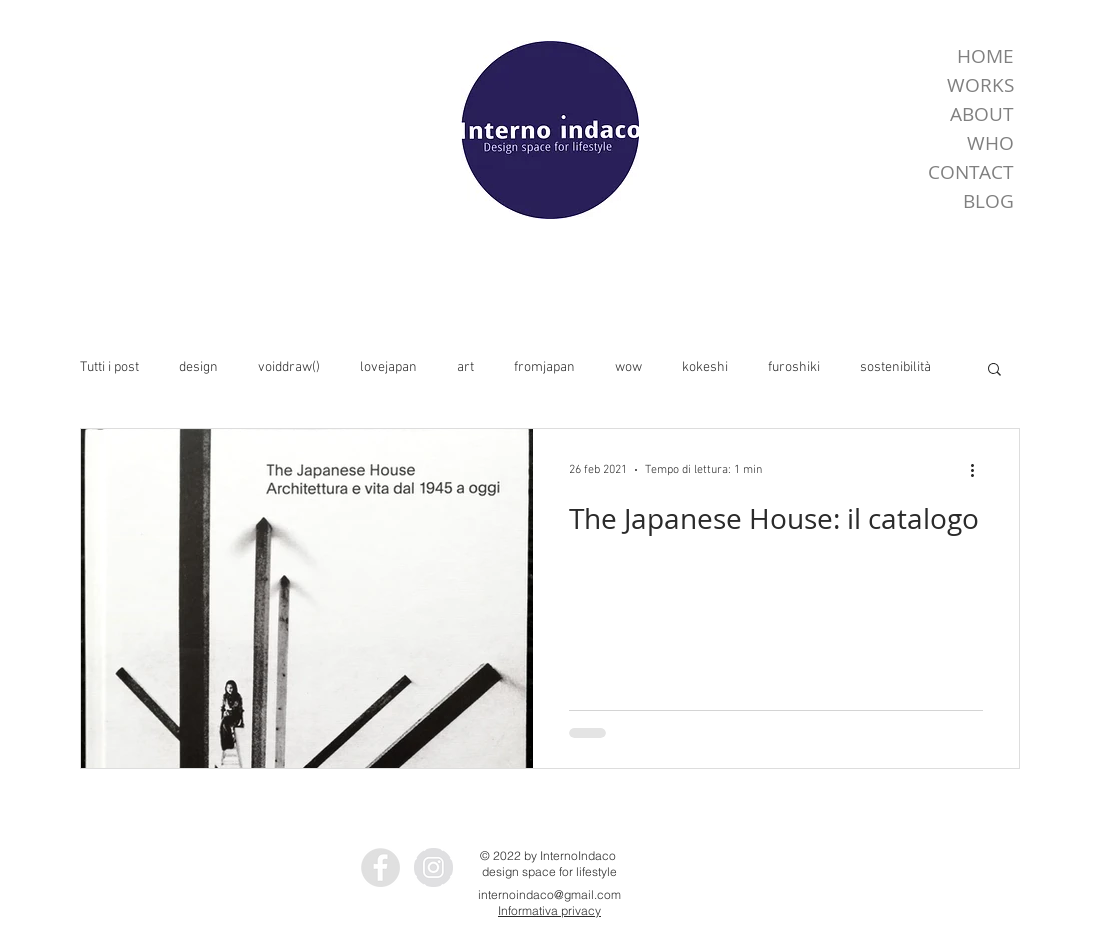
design (198, 367)
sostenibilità (895, 367)
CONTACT (971, 172)
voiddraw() (289, 367)
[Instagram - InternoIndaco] (433, 867)
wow (628, 367)
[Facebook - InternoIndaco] (380, 867)
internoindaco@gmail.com (549, 894)
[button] (994, 370)
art (465, 367)
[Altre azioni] (980, 470)
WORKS (980, 85)
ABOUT (982, 114)
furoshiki (794, 367)
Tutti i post (109, 367)
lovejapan (388, 367)
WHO (990, 143)
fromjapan (544, 367)
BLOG (988, 201)
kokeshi (705, 367)
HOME (985, 56)
